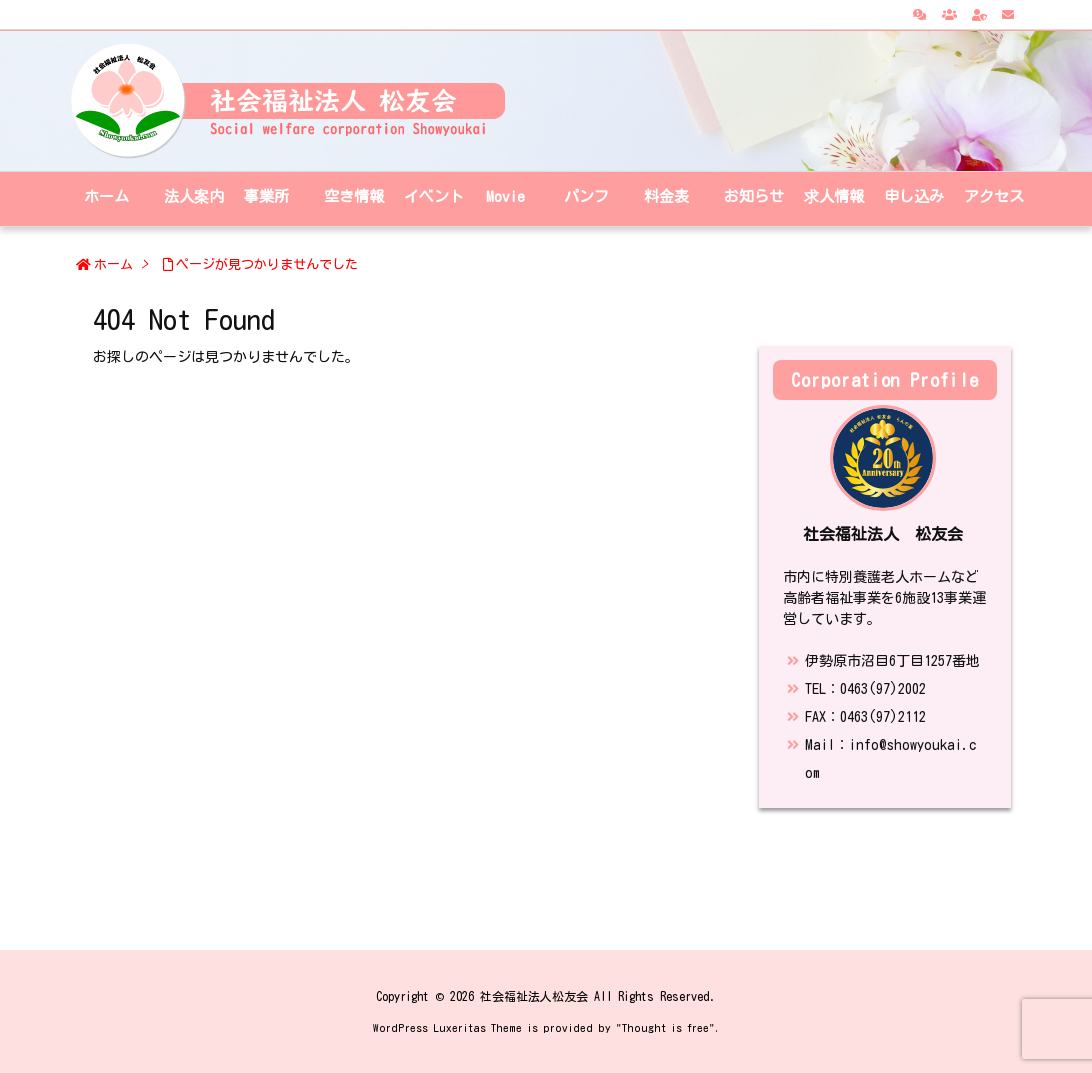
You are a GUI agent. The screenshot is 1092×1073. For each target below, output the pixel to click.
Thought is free (665, 1027)
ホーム (113, 264)
